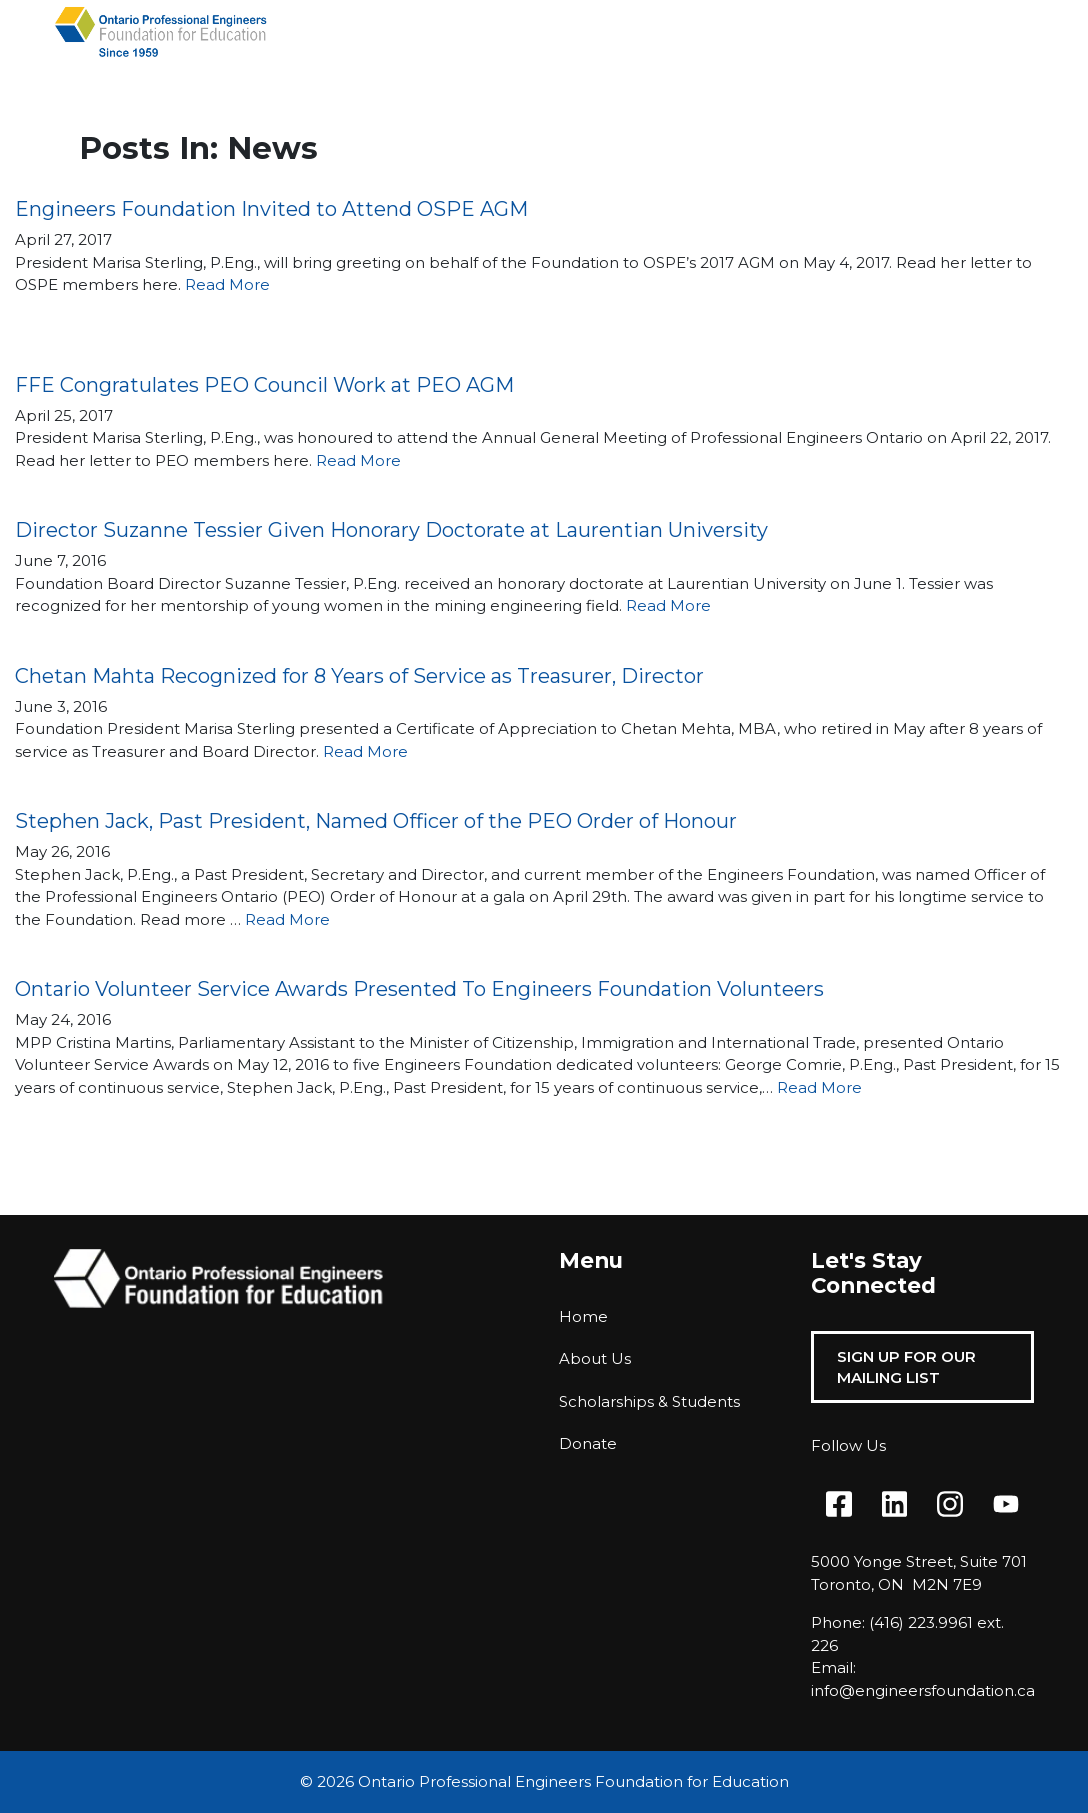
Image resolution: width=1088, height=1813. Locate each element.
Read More (227, 284)
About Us (595, 1358)
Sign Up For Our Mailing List (906, 1367)
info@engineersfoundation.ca (923, 1690)
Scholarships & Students (649, 1401)
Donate (588, 1443)
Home (583, 1316)
